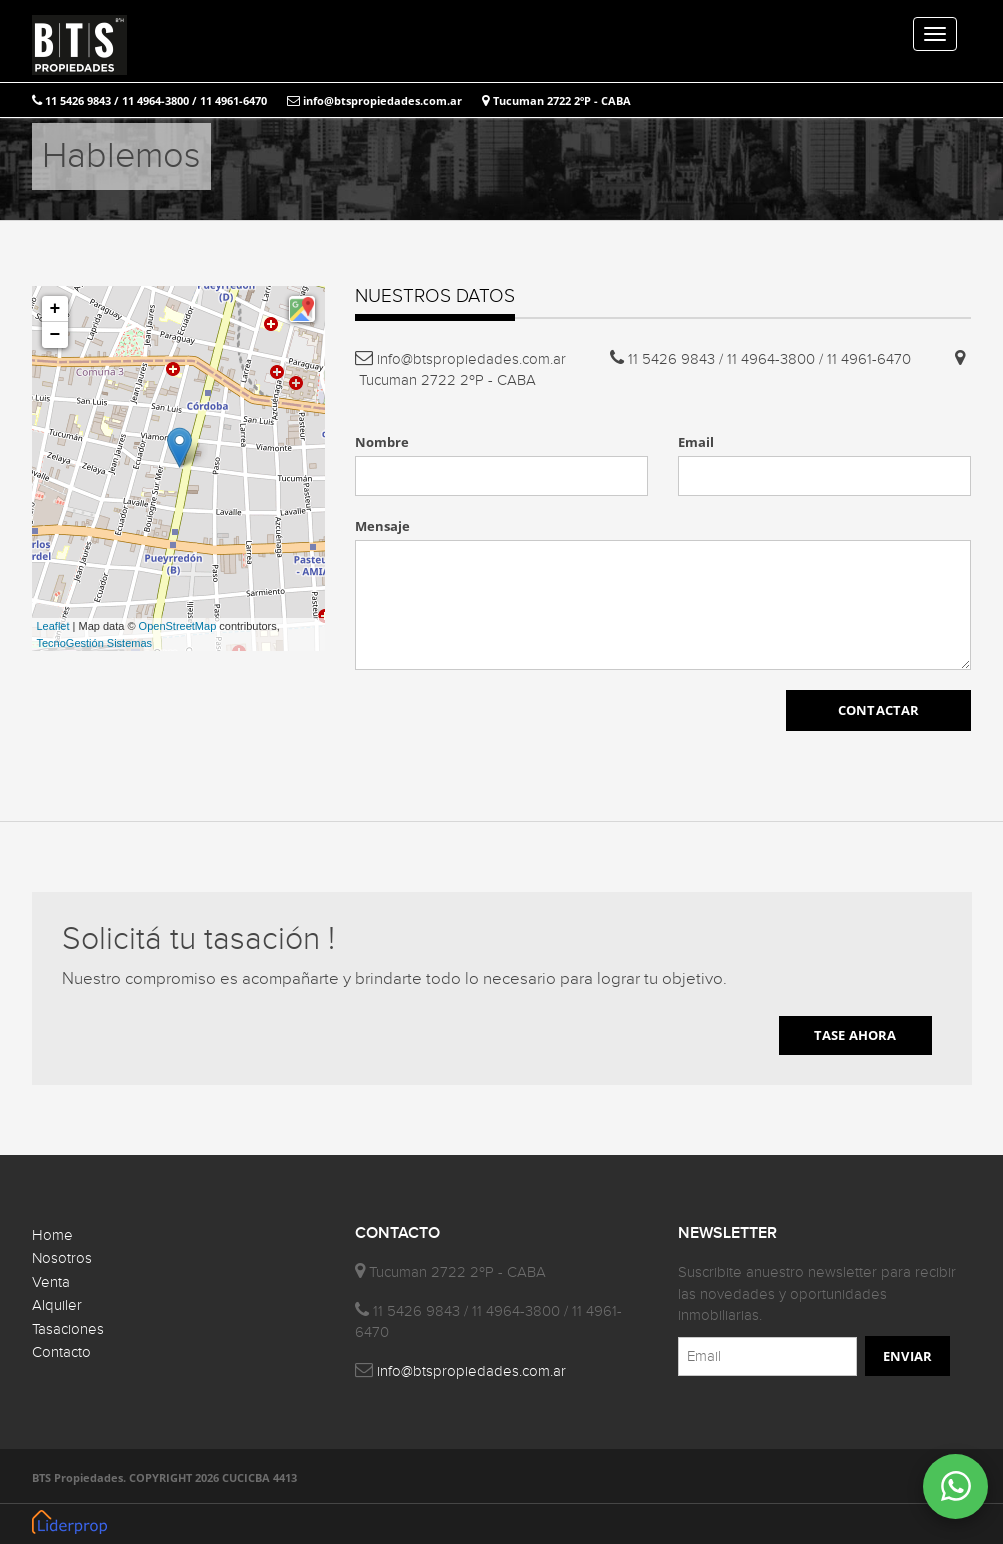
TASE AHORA (855, 1035)
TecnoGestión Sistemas (95, 643)
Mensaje (382, 526)
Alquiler (57, 1305)
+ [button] (55, 309)
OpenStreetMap (178, 626)
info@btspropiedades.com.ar (374, 100)
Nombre (382, 442)
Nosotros (62, 1258)
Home (52, 1235)
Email (696, 442)
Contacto (61, 1352)
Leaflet (53, 626)
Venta (51, 1282)
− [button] (55, 335)
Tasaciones (68, 1329)
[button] (302, 309)
